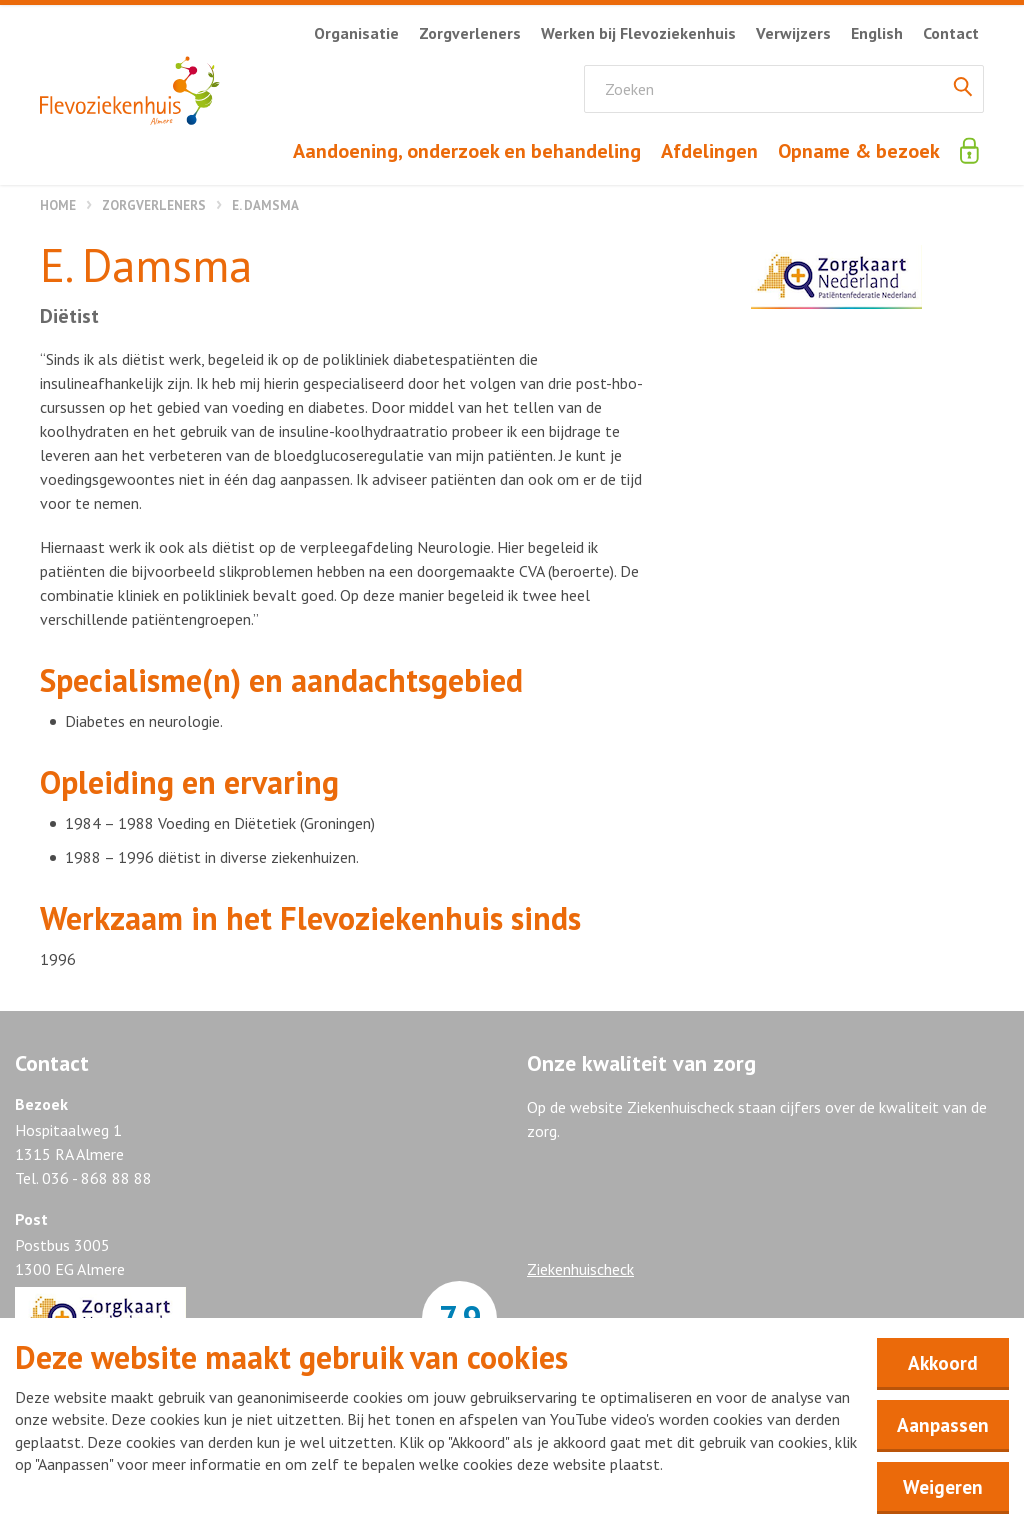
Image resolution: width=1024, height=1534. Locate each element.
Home (58, 205)
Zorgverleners (154, 205)
